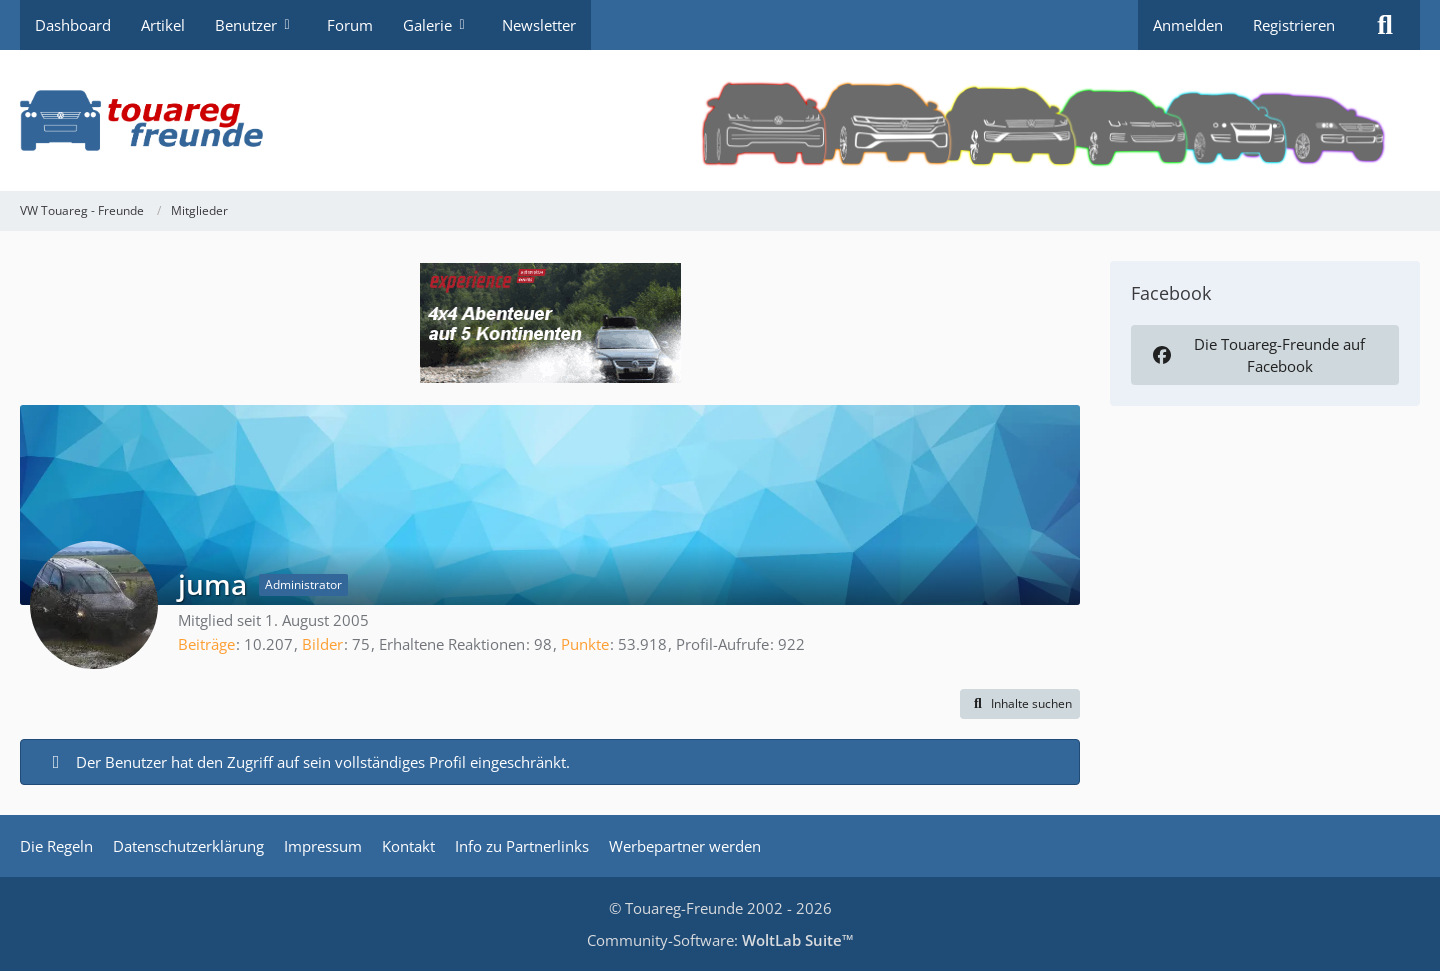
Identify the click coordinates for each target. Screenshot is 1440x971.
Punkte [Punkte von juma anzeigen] (585, 644)
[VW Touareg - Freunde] (720, 120)
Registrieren (1294, 25)
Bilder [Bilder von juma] (322, 644)
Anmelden (1188, 25)
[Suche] (1385, 25)
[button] (1020, 704)
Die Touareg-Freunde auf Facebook (1257, 355)
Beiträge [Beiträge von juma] (206, 644)
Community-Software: (720, 940)
